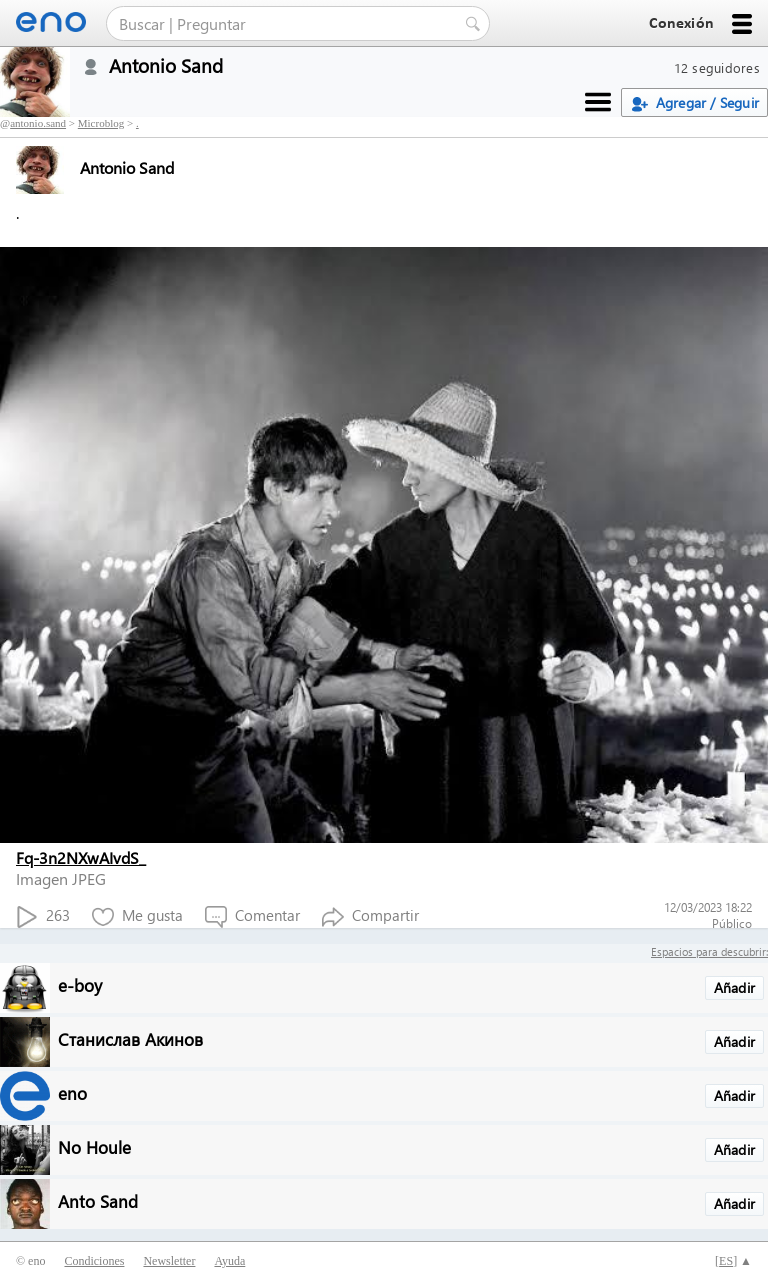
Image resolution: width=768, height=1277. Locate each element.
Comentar (252, 916)
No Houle (94, 1146)
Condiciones (94, 1261)
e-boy (80, 984)
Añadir (734, 987)
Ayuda (229, 1261)
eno (72, 1092)
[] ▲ (733, 1261)
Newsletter (169, 1261)
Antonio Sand (95, 167)
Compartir (370, 916)
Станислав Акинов (130, 1038)
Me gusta (137, 916)
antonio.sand (38, 123)
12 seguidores (717, 67)
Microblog (101, 123)
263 (43, 916)
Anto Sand (98, 1200)
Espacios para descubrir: (709, 951)
